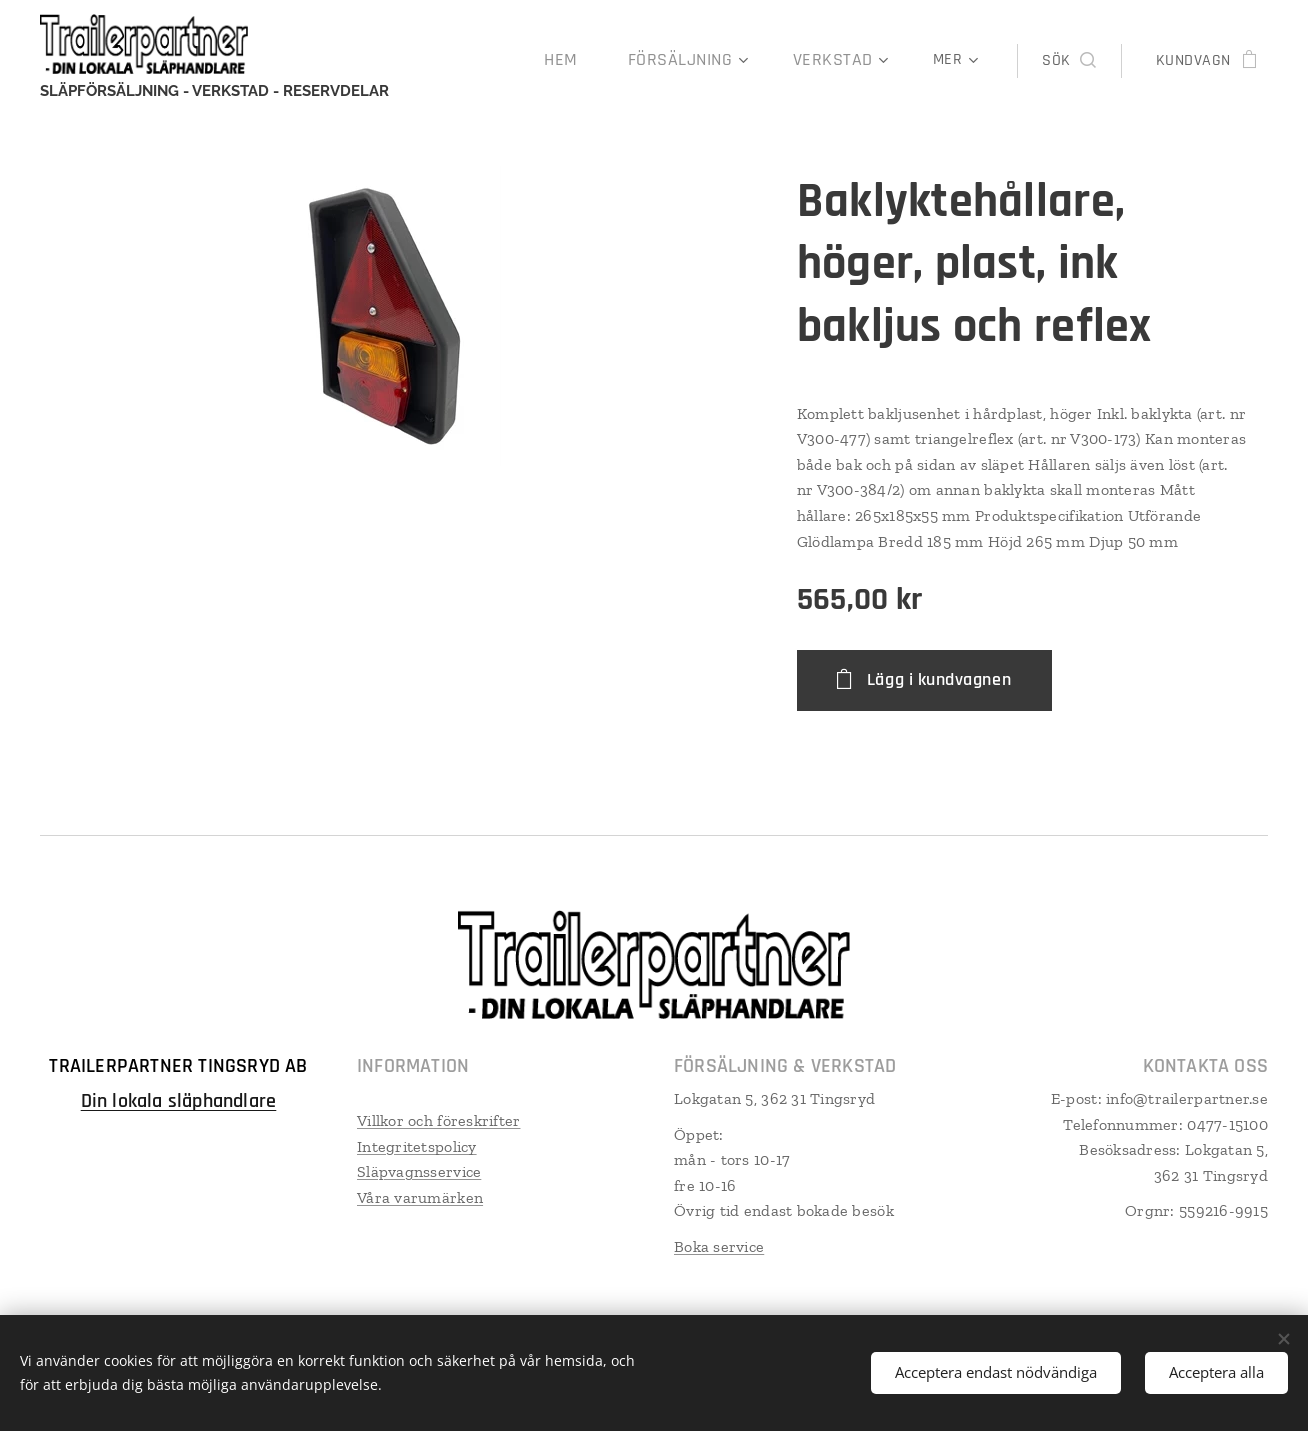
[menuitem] (463, 61)
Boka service (719, 1246)
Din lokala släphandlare (179, 1101)
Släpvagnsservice (419, 1171)
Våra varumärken (420, 1197)
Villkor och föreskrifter (438, 1120)
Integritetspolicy (417, 1146)
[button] (1068, 61)
